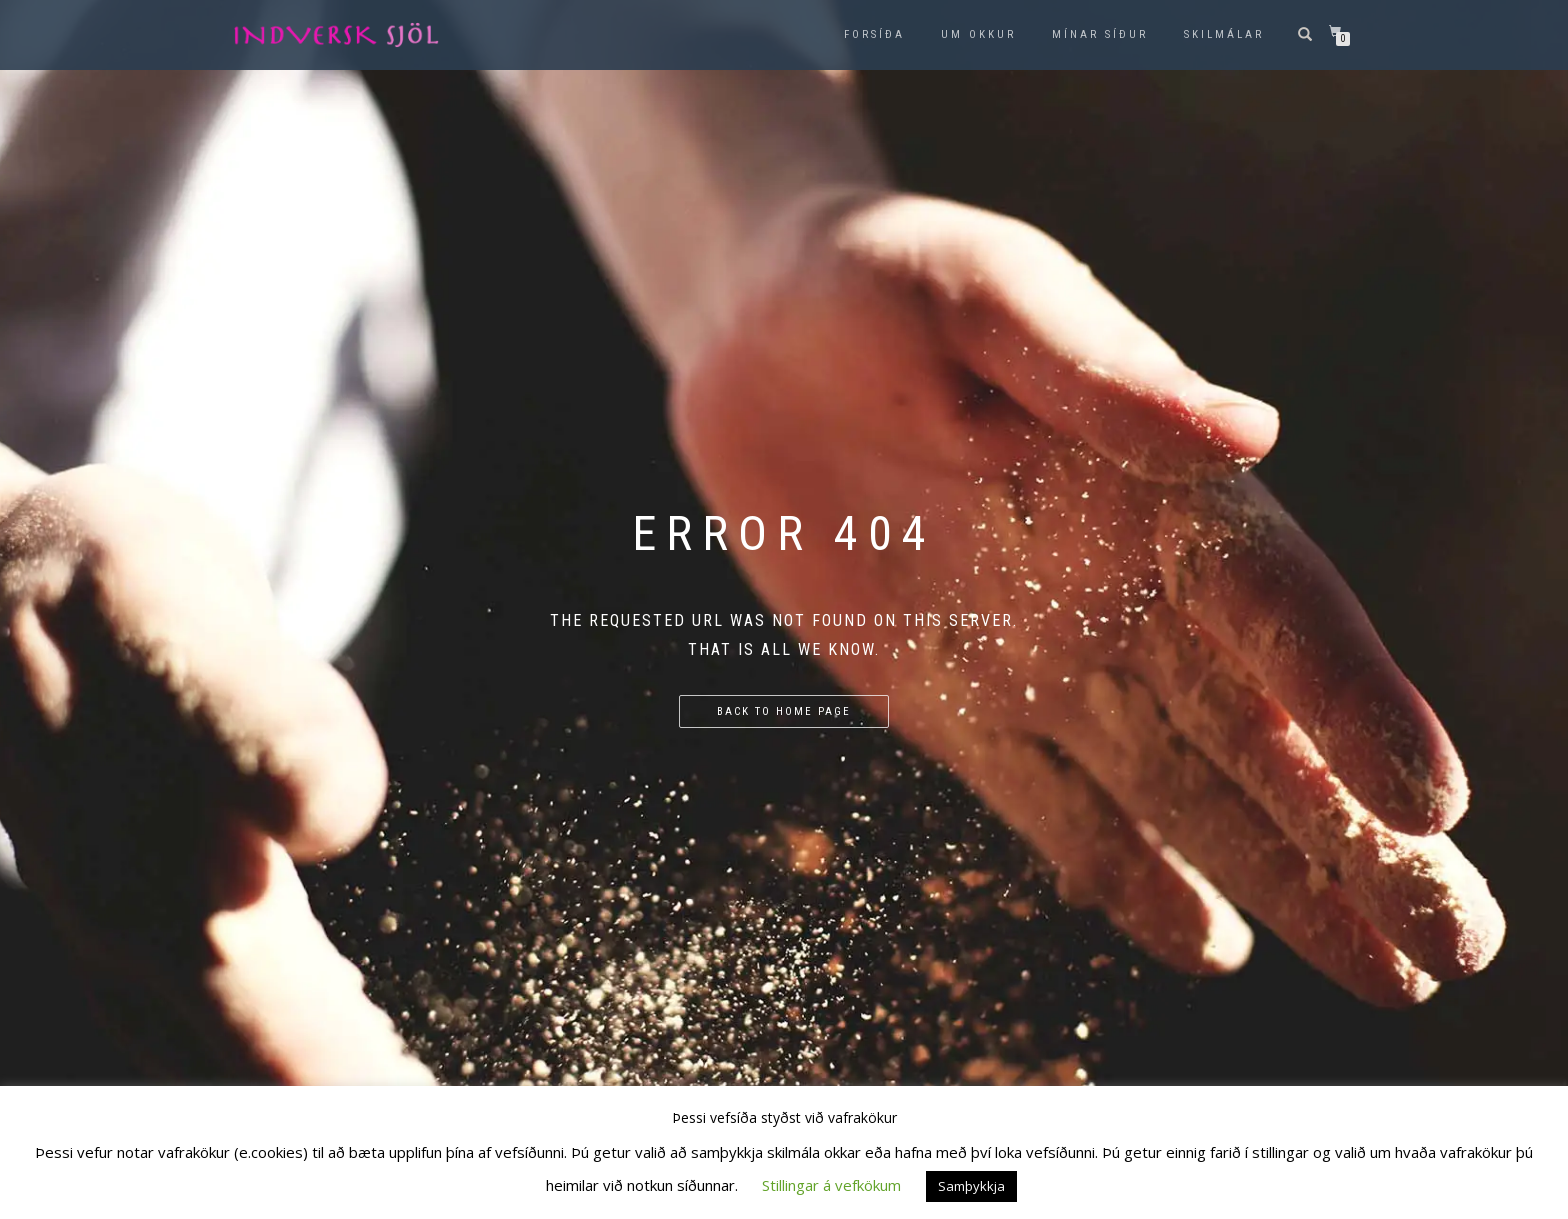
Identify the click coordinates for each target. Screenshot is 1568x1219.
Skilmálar (1224, 34)
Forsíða (874, 34)
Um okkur (978, 34)
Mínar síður (1100, 34)
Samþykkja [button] (971, 1186)
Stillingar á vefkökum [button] (831, 1185)
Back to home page (784, 711)
